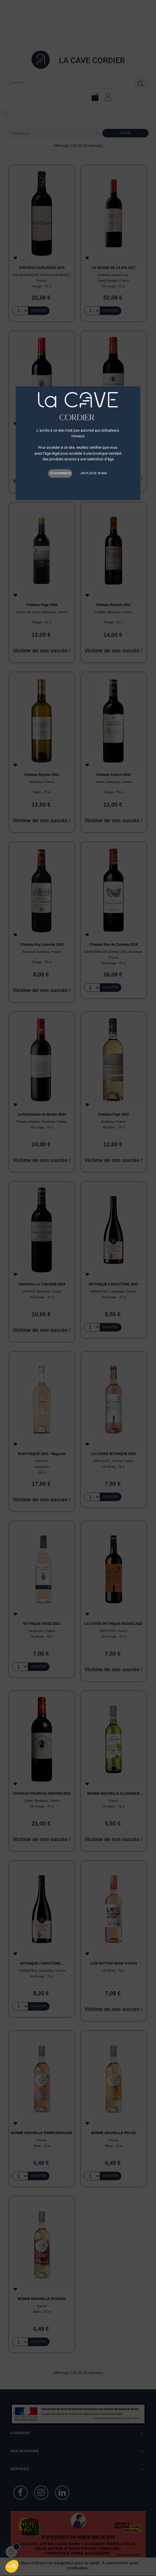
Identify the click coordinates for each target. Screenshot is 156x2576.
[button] (12, 2566)
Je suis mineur (60, 473)
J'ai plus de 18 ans (93, 473)
